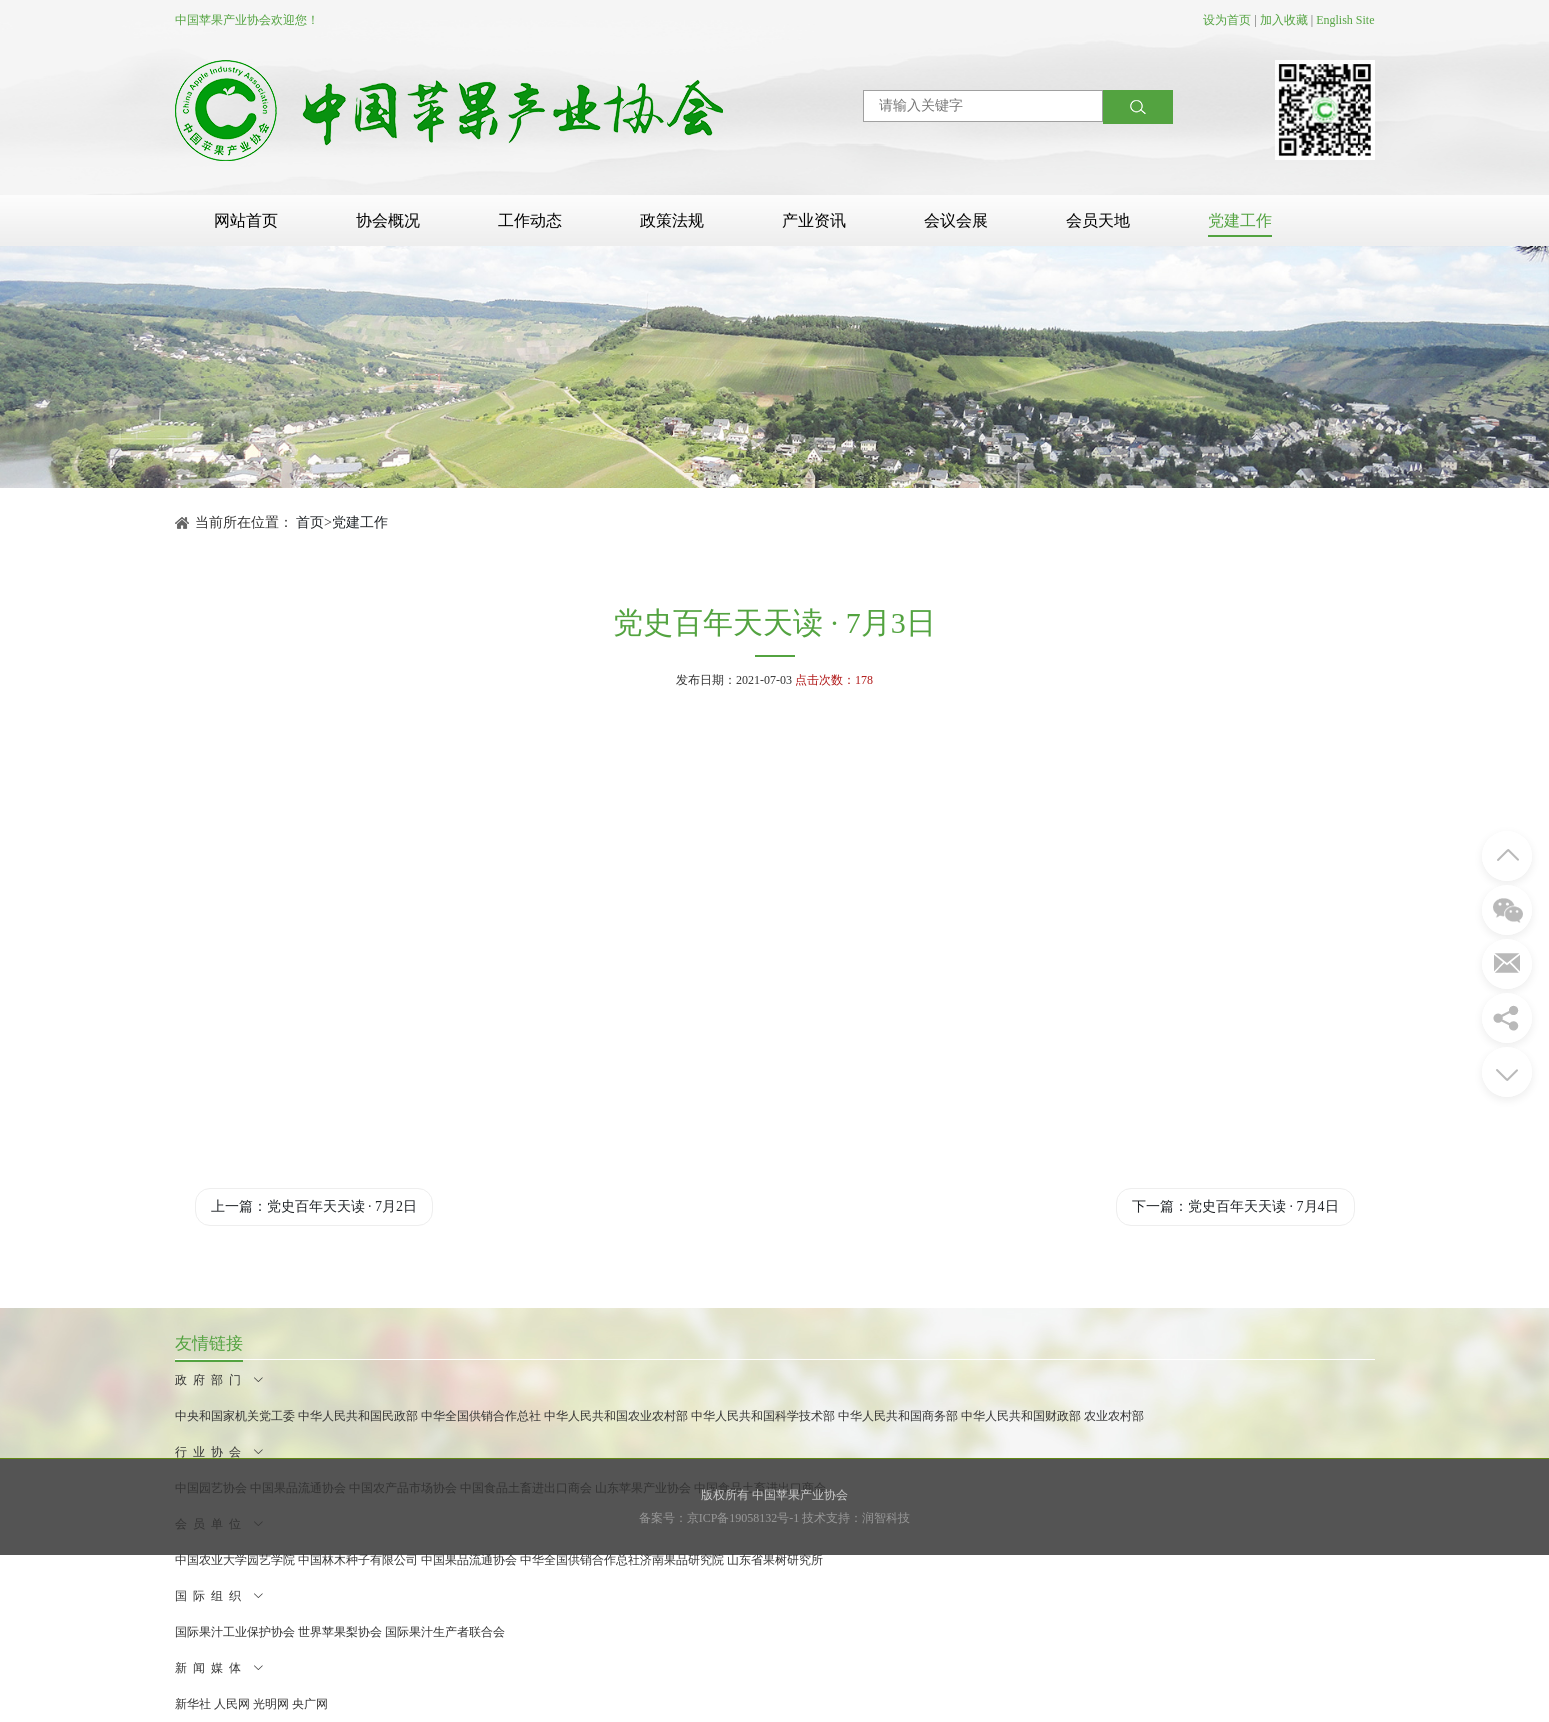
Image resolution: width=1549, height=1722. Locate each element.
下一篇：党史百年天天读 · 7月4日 (1235, 1206)
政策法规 (672, 220)
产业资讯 (814, 220)
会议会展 (956, 220)
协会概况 (388, 220)
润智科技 (886, 1518)
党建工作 (1240, 220)
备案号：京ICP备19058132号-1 (719, 1518)
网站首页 (246, 220)
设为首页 (1227, 20)
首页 (310, 522)
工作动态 (530, 220)
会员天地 (1098, 220)
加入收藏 (1284, 20)
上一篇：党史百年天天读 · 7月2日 (314, 1206)
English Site (1345, 20)
